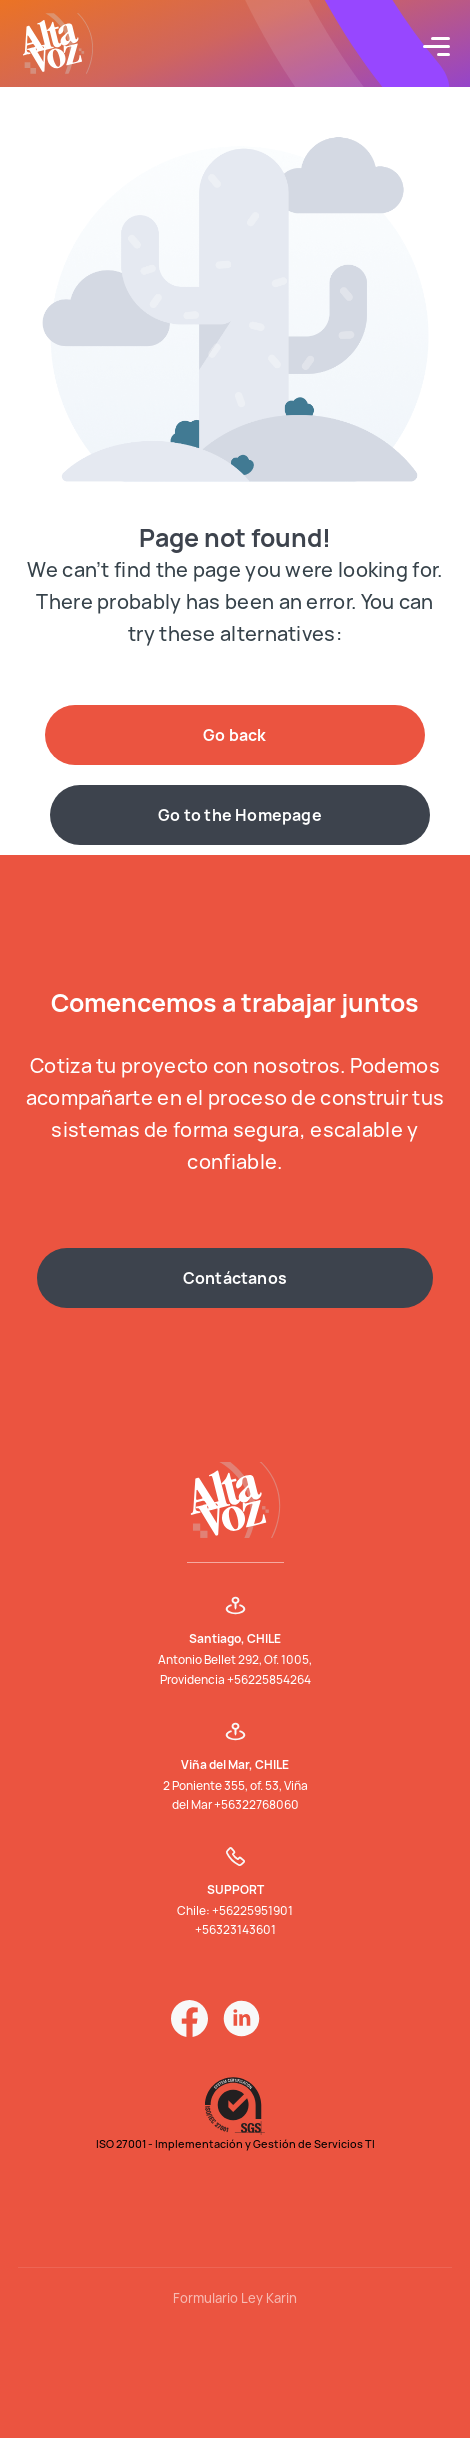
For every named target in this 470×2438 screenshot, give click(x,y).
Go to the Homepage (240, 815)
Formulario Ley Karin (235, 2298)
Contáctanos (235, 1278)
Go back (234, 735)
